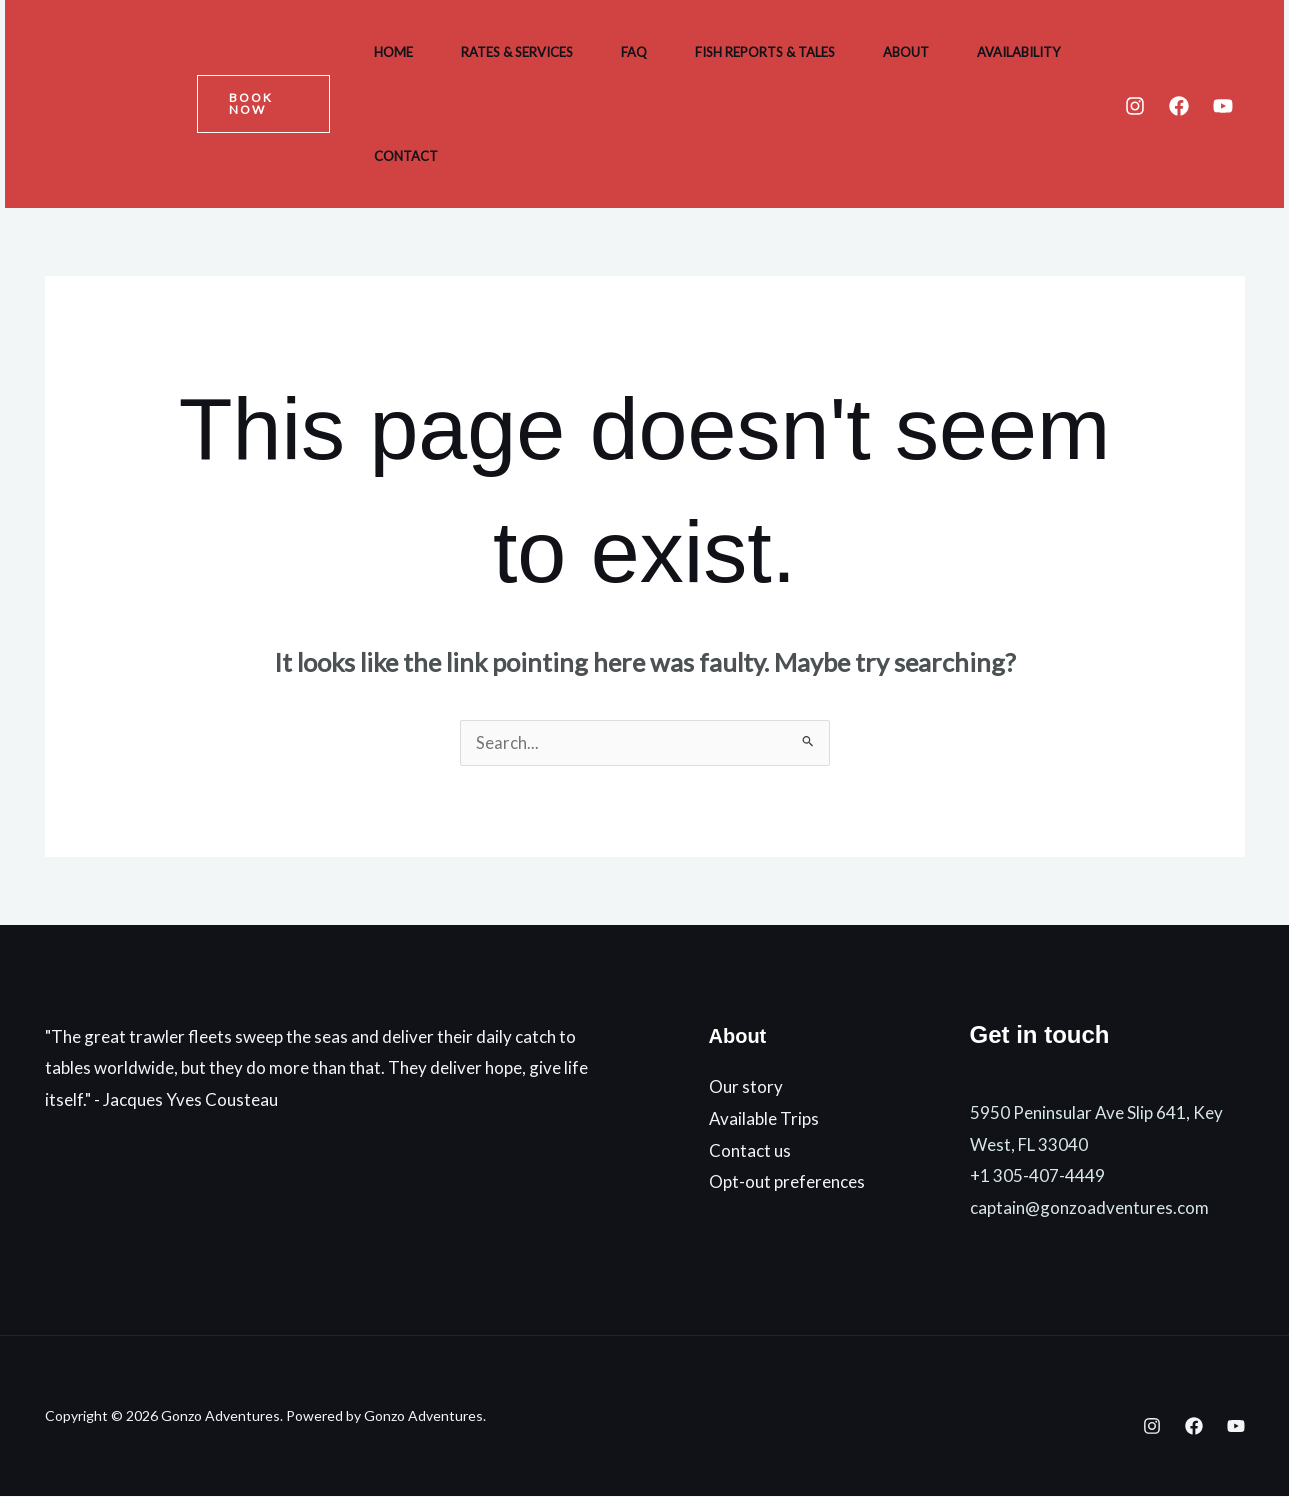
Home (393, 52)
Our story (746, 1087)
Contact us (750, 1150)
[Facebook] (1179, 106)
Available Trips (764, 1118)
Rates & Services (517, 52)
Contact (406, 156)
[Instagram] (1135, 106)
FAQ (634, 52)
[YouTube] (1223, 106)
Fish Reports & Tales (765, 52)
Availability (1018, 52)
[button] (263, 104)
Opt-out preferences (787, 1181)
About (906, 52)
